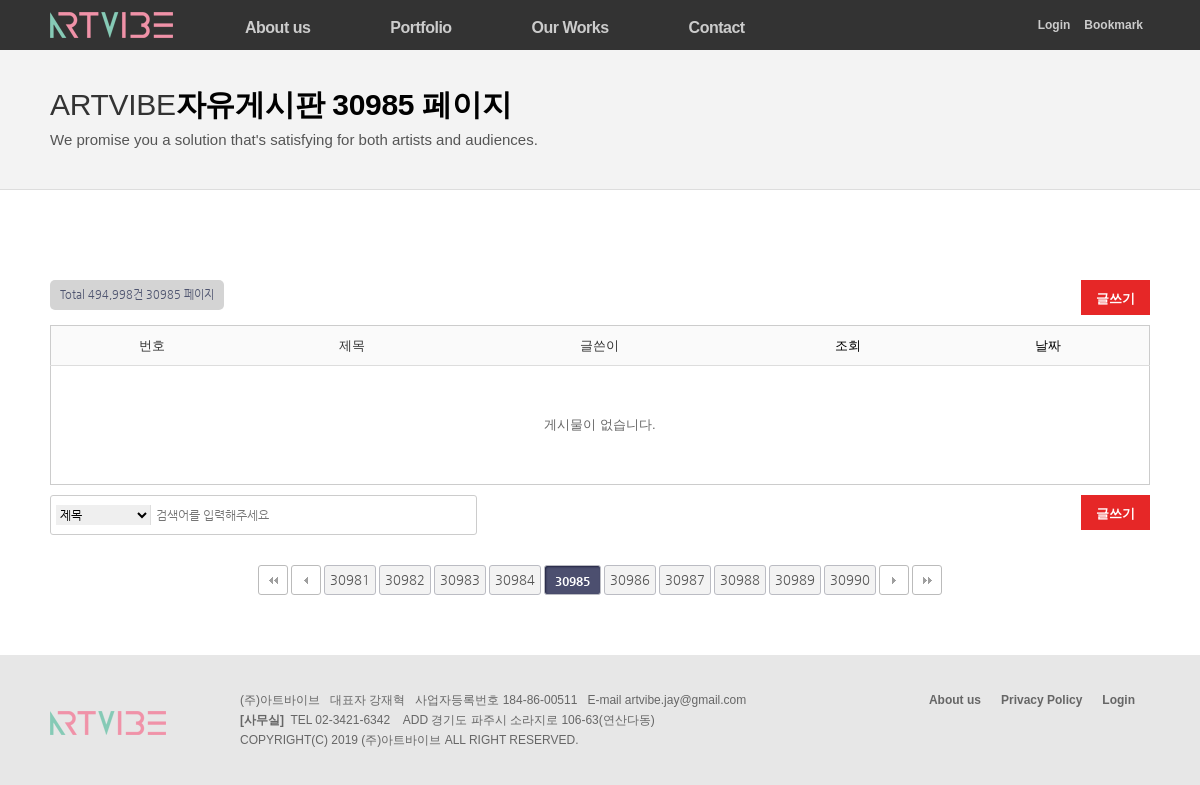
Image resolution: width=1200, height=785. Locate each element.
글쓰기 (1115, 298)
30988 (740, 579)
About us (955, 700)
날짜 (1048, 345)
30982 (405, 579)
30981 (350, 579)
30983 (460, 579)
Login (1054, 25)
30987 (685, 579)
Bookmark (1113, 25)
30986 (630, 579)
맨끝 (927, 580)
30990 (850, 579)
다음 (894, 580)
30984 (515, 579)
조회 (848, 345)
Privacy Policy (1041, 700)
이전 (306, 580)
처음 (273, 580)
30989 (795, 579)
